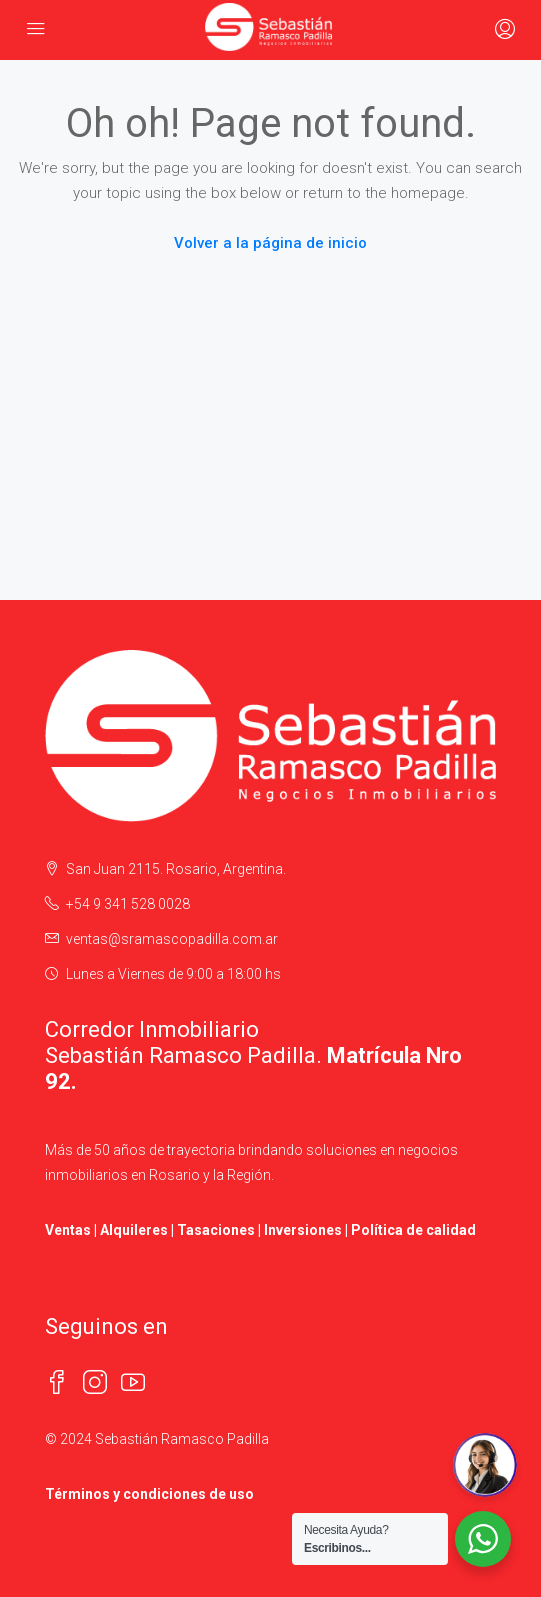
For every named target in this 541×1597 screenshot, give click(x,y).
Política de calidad (413, 1230)
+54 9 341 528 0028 (128, 904)
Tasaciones (216, 1230)
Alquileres (134, 1230)
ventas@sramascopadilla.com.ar (172, 939)
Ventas (68, 1230)
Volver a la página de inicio (270, 243)
